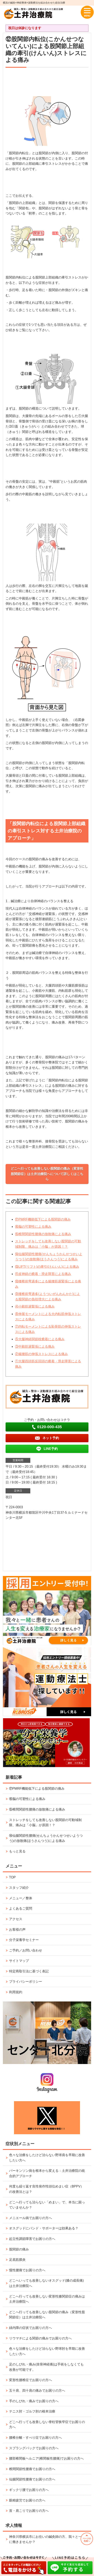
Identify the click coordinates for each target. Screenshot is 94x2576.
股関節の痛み (19, 2249)
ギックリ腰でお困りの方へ (29, 2490)
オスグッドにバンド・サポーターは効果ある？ (43, 2228)
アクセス (15, 1919)
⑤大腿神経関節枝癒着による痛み (40, 1339)
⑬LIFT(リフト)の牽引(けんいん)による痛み (47, 1266)
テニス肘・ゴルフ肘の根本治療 (32, 2411)
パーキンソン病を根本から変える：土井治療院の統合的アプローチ (47, 2173)
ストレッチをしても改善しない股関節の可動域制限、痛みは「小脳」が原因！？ (45, 1822)
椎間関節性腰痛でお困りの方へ (32, 2469)
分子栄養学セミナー (24, 1940)
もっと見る (17, 1851)
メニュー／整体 (20, 1898)
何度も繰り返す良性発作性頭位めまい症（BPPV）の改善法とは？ (46, 2189)
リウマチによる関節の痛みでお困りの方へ (40, 2338)
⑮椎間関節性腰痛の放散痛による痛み (43, 1234)
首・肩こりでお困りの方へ (29, 2510)
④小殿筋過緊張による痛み (35, 1306)
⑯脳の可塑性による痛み (33, 1226)
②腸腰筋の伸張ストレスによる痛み (41, 1354)
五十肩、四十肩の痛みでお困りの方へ (37, 2390)
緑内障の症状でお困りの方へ (30, 2328)
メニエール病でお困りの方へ (30, 2218)
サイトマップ (19, 1960)
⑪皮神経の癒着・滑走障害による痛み (43, 1274)
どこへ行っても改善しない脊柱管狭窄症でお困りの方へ (47, 2424)
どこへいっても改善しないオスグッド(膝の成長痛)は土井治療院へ (46, 2283)
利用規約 (15, 1992)
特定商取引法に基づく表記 (29, 1971)
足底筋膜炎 (17, 2259)
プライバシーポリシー (25, 1981)
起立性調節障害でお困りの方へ (32, 2239)
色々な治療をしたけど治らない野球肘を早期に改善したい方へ (47, 2351)
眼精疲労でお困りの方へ (27, 2500)
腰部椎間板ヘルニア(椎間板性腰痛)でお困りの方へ (46, 2458)
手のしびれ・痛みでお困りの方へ (34, 2401)
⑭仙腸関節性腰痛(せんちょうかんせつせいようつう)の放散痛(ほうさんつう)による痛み (46, 1838)
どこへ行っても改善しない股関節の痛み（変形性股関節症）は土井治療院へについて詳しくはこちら (47, 1174)
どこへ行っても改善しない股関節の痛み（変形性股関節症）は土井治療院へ (47, 2314)
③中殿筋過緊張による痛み (35, 1346)
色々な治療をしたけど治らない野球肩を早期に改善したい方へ (47, 2157)
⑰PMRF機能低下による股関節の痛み (42, 1219)
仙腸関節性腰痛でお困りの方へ (32, 2479)
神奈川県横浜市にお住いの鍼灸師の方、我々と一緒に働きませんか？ (47, 2539)
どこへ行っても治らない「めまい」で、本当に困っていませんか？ (47, 2204)
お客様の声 (17, 1929)
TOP (12, 1877)
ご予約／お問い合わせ (25, 1950)
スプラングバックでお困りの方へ (34, 2448)
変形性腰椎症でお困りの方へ (30, 2380)
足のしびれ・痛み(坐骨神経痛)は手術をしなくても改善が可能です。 (46, 2367)
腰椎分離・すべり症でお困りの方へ (35, 2437)
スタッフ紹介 (19, 1887)
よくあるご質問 (20, 1908)
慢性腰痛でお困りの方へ (27, 2270)
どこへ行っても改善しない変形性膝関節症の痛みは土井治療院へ (47, 2299)
